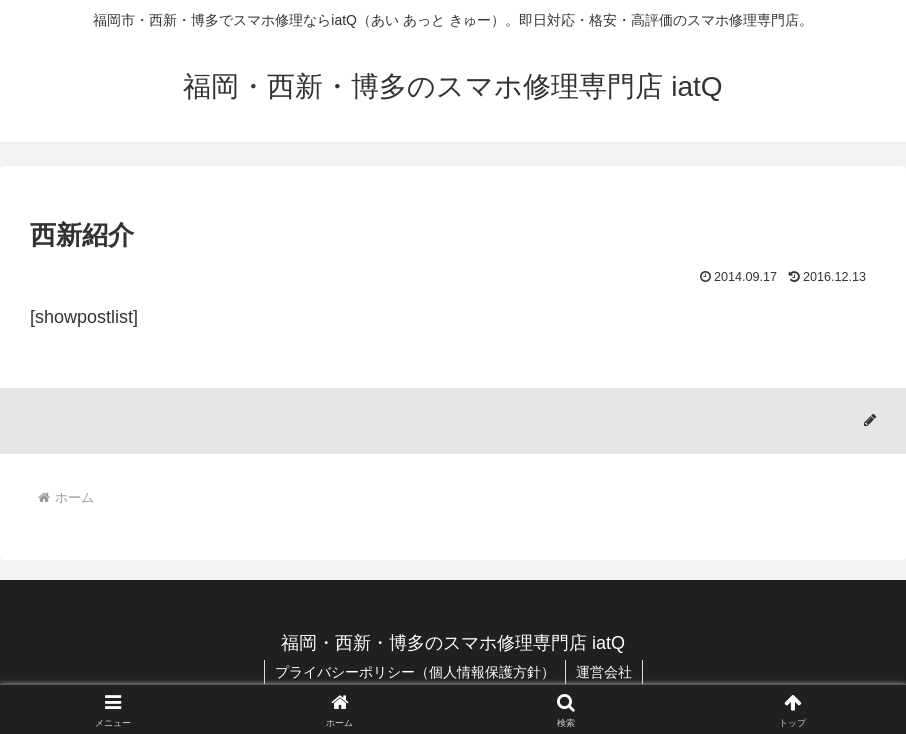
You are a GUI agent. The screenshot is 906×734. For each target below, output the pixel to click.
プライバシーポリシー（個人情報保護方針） (415, 672)
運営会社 (604, 672)
